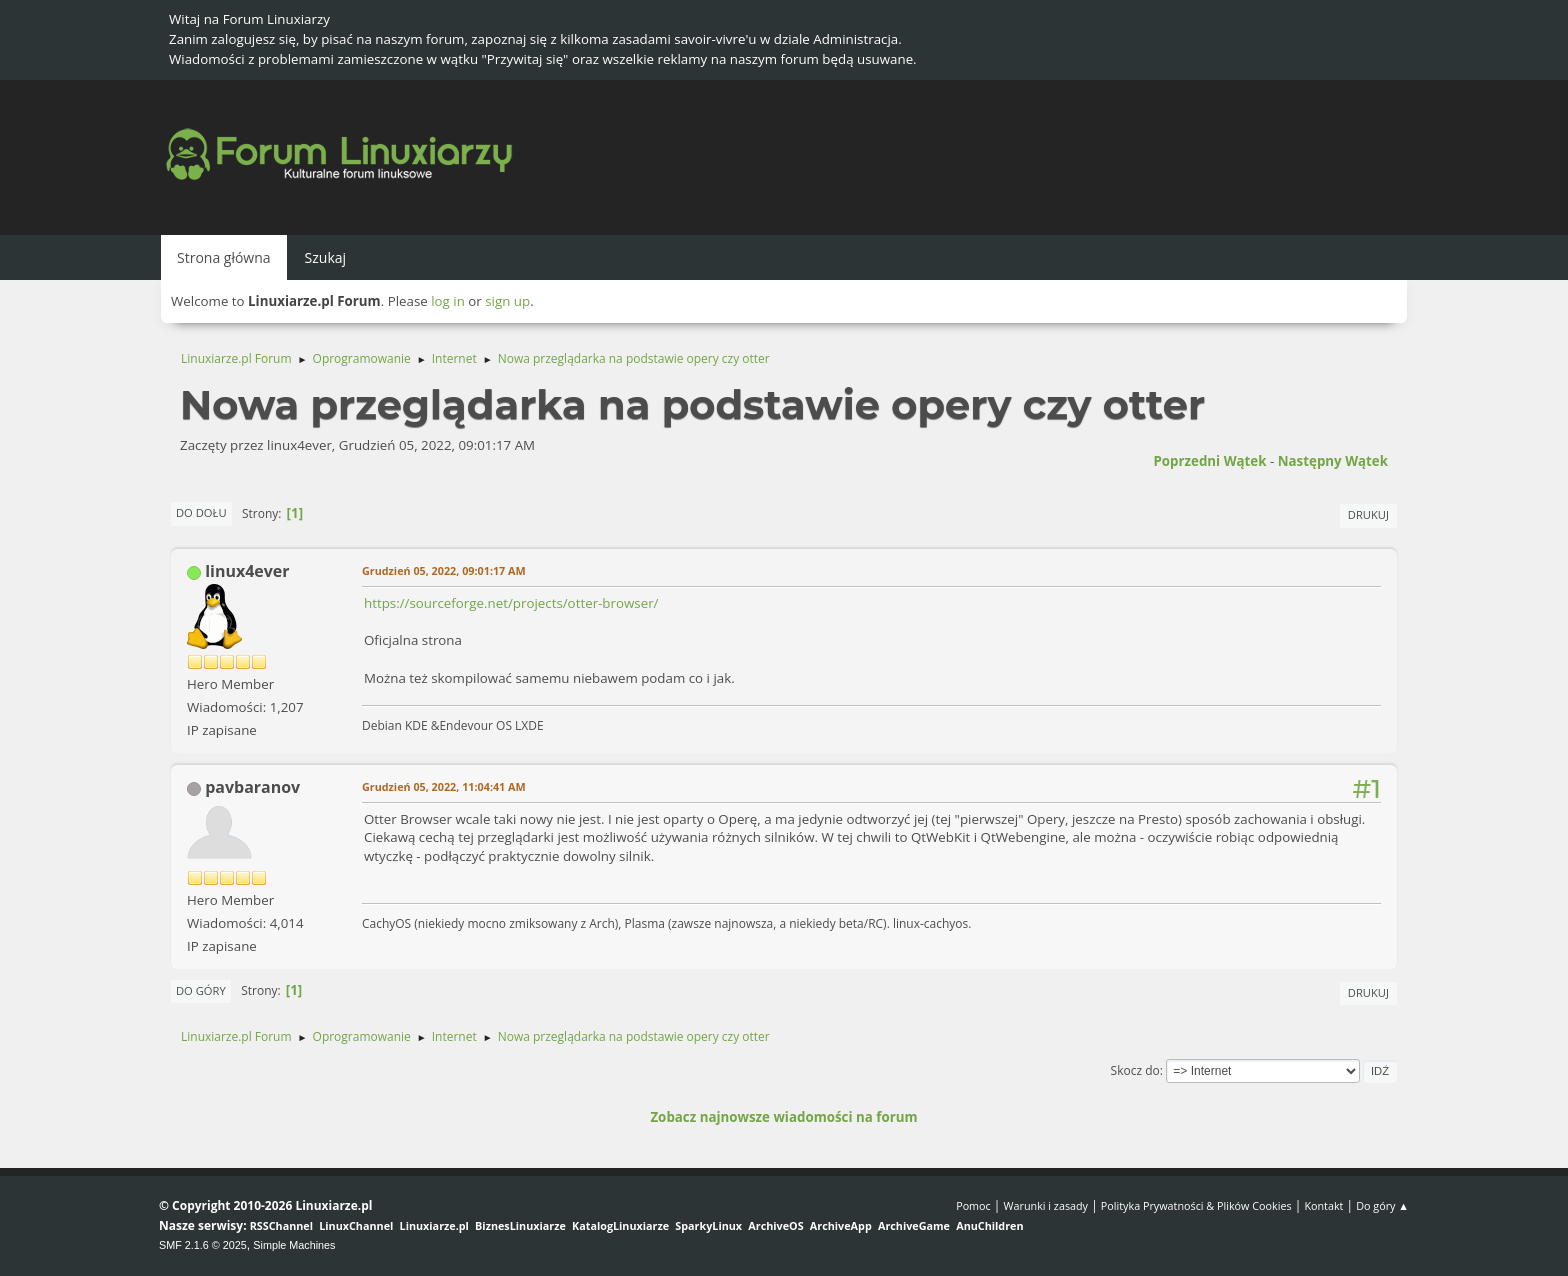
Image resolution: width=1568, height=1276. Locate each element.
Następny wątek (1333, 461)
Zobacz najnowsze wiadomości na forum (783, 1117)
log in (448, 301)
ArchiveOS (775, 1225)
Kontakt (1323, 1205)
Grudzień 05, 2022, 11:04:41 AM (444, 786)
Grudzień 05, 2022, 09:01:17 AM (444, 570)
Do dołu (201, 512)
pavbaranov (252, 787)
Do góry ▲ (1382, 1205)
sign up (507, 301)
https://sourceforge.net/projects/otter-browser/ (511, 603)
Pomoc (973, 1205)
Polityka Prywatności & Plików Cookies (1196, 1205)
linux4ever (247, 571)
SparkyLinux (708, 1225)
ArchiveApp (841, 1225)
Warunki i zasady (1046, 1205)
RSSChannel (281, 1225)
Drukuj (1368, 514)
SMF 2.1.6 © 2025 (203, 1245)
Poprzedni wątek (1209, 461)
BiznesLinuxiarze (520, 1225)
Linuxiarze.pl (434, 1225)
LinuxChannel (356, 1225)
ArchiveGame (914, 1225)
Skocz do (1135, 1070)
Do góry (201, 990)
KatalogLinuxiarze (620, 1225)
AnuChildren (989, 1225)
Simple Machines (294, 1245)
